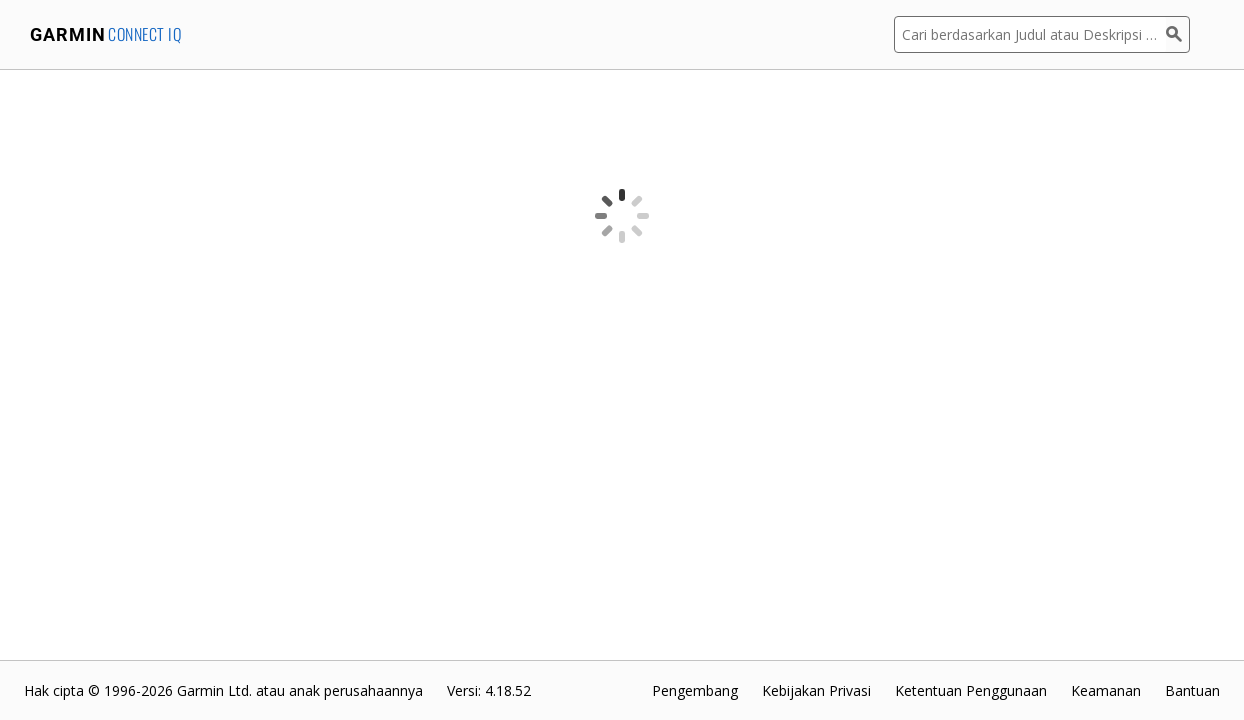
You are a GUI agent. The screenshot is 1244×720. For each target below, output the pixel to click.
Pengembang (695, 690)
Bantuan (1192, 690)
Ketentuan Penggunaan (971, 690)
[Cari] (1178, 34)
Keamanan (1106, 690)
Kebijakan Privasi (816, 690)
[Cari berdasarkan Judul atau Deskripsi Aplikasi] (1030, 34)
